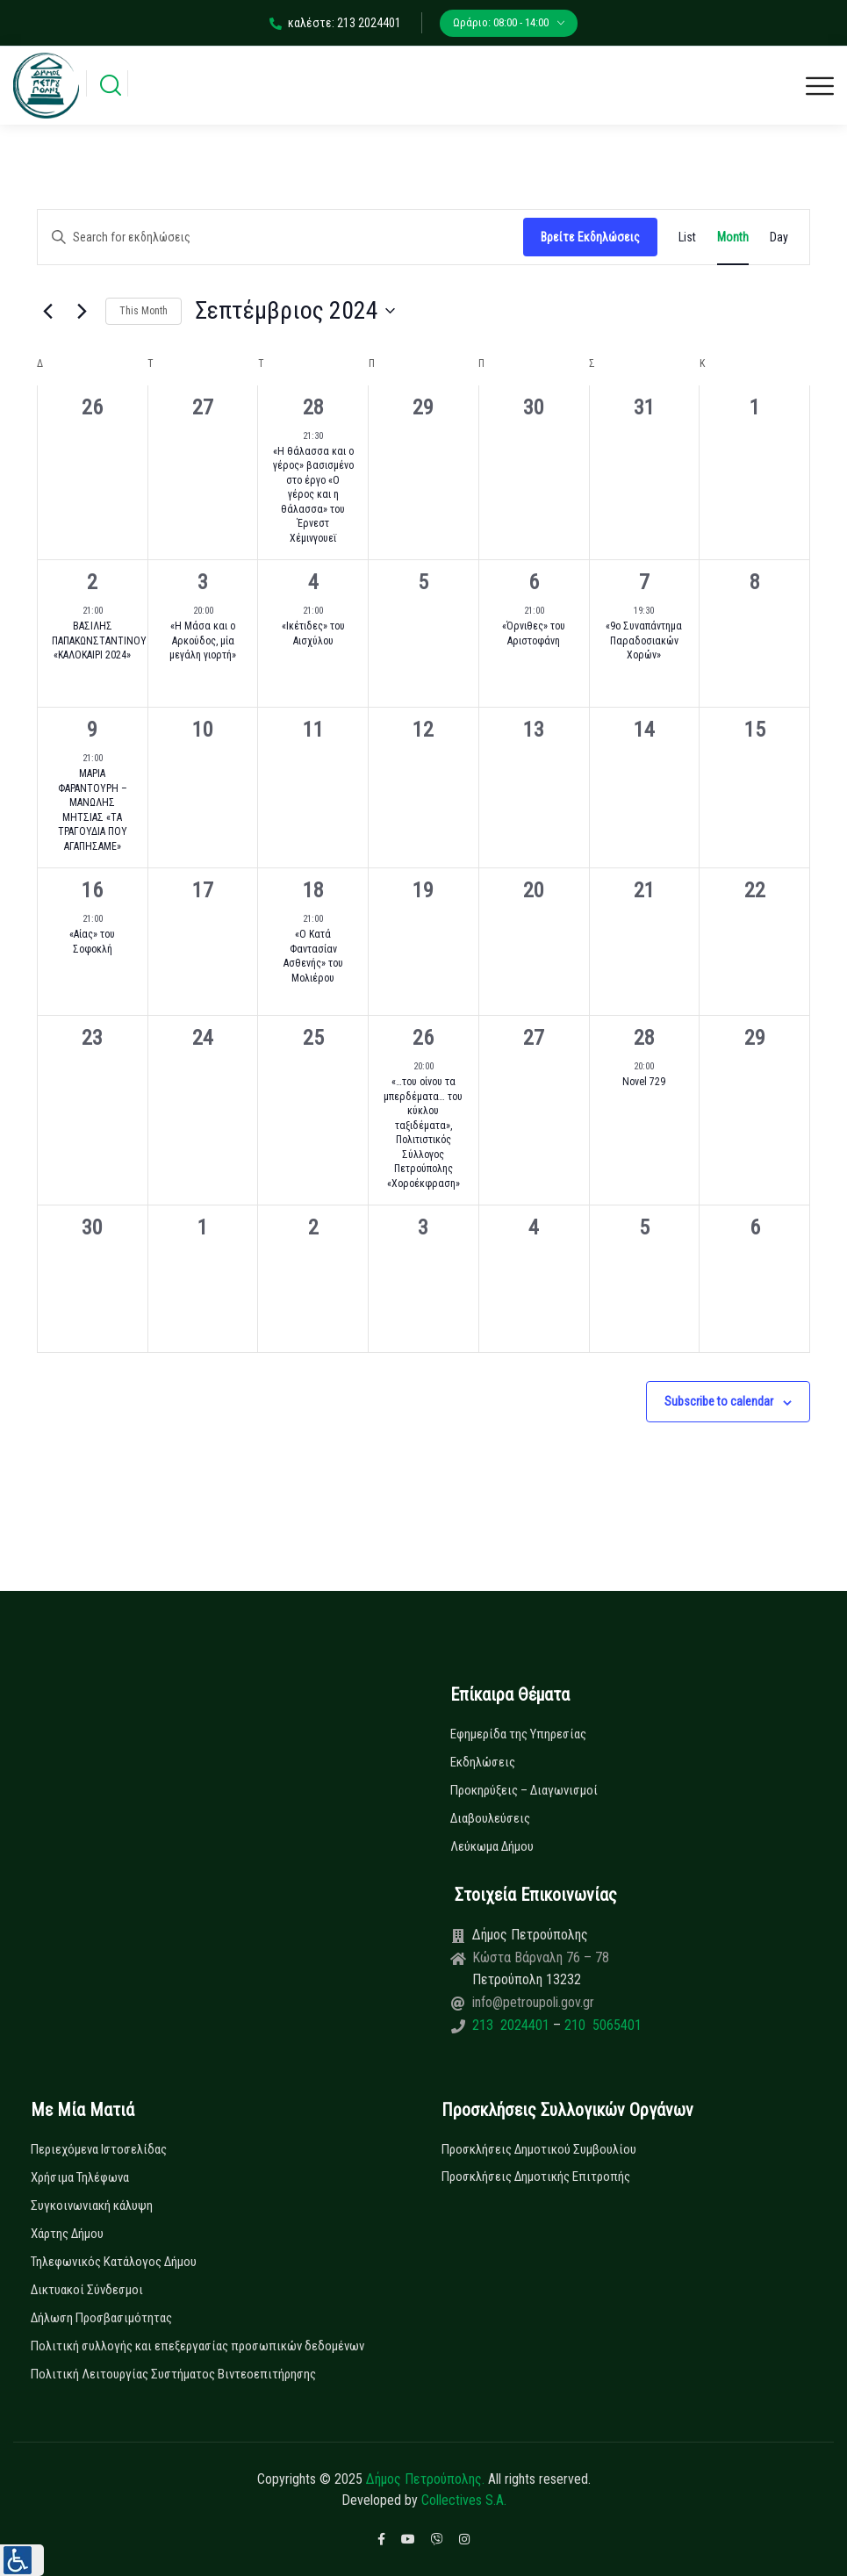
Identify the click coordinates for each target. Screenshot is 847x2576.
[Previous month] (47, 310)
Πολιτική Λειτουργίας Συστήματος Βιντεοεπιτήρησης (173, 2374)
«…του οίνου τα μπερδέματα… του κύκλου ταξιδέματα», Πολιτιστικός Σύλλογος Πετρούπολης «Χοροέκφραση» (423, 1133)
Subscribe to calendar (718, 1401)
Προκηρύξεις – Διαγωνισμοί (524, 1790)
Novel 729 (643, 1082)
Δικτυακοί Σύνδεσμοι (87, 2290)
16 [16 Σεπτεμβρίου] (92, 890)
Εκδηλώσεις (482, 1762)
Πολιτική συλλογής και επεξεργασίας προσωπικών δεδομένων (197, 2346)
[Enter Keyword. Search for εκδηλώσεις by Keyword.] (280, 237)
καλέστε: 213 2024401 (335, 23)
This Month (143, 311)
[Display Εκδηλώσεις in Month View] (733, 237)
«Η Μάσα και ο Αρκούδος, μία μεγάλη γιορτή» (202, 640)
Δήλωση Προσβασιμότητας (101, 2318)
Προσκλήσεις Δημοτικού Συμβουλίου (538, 2149)
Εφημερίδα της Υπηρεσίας (518, 1734)
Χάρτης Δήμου (67, 2233)
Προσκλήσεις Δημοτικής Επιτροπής (535, 2176)
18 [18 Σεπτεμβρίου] (313, 890)
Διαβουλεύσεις (490, 1818)
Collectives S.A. (463, 2500)
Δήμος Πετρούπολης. (425, 2479)
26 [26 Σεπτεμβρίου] (423, 1037)
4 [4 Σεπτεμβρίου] (313, 582)
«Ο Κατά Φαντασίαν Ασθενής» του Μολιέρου (313, 956)
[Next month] (81, 310)
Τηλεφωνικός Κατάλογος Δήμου (114, 2262)
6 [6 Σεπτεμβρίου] (533, 582)
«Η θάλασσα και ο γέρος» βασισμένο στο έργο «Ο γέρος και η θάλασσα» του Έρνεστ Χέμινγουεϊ (313, 494)
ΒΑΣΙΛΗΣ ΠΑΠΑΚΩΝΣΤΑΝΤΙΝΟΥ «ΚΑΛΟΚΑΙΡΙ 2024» (99, 640)
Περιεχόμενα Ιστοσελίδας (99, 2149)
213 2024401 (512, 2025)
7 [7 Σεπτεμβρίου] (644, 582)
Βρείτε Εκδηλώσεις (590, 237)
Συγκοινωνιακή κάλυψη (92, 2205)
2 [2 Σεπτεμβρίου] (92, 582)
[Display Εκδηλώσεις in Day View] (779, 237)
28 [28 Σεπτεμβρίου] (644, 1037)
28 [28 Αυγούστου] (313, 407)
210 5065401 (601, 2025)
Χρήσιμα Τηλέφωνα (80, 2177)
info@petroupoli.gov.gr (533, 2002)
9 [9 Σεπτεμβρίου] (92, 729)
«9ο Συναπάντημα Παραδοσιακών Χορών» (644, 640)
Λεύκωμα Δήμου (492, 1846)
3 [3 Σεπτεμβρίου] (202, 582)
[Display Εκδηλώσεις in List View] (687, 237)
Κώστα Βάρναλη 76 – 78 (540, 1957)
